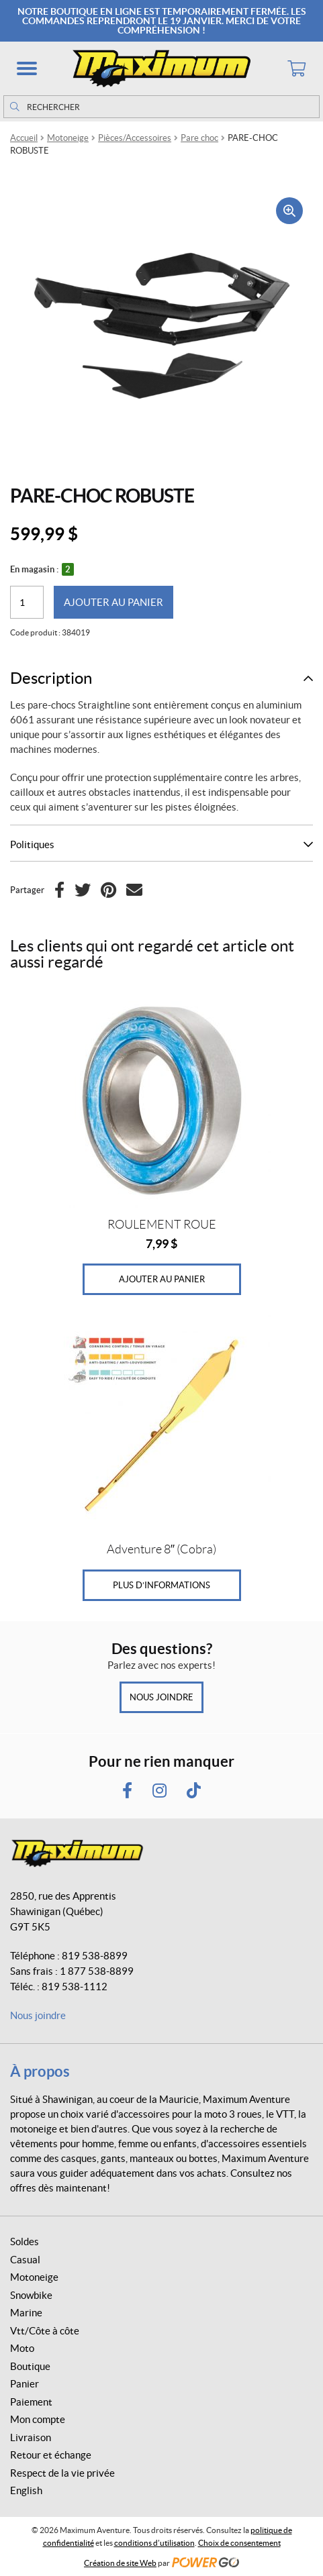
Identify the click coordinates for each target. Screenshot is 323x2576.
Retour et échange (50, 2455)
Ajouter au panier (113, 602)
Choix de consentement (239, 2542)
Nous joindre (161, 1697)
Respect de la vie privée (62, 2473)
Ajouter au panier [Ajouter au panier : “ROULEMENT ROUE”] (162, 1279)
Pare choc (199, 138)
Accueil (24, 138)
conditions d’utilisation (154, 2542)
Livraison (30, 2437)
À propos (40, 2071)
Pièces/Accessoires (134, 138)
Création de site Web (120, 2563)
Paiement (31, 2402)
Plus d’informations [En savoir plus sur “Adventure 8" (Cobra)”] (161, 1585)
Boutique (30, 2366)
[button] (27, 68)
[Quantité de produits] (27, 602)
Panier (24, 2383)
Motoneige (68, 138)
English (26, 2490)
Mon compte (37, 2419)
